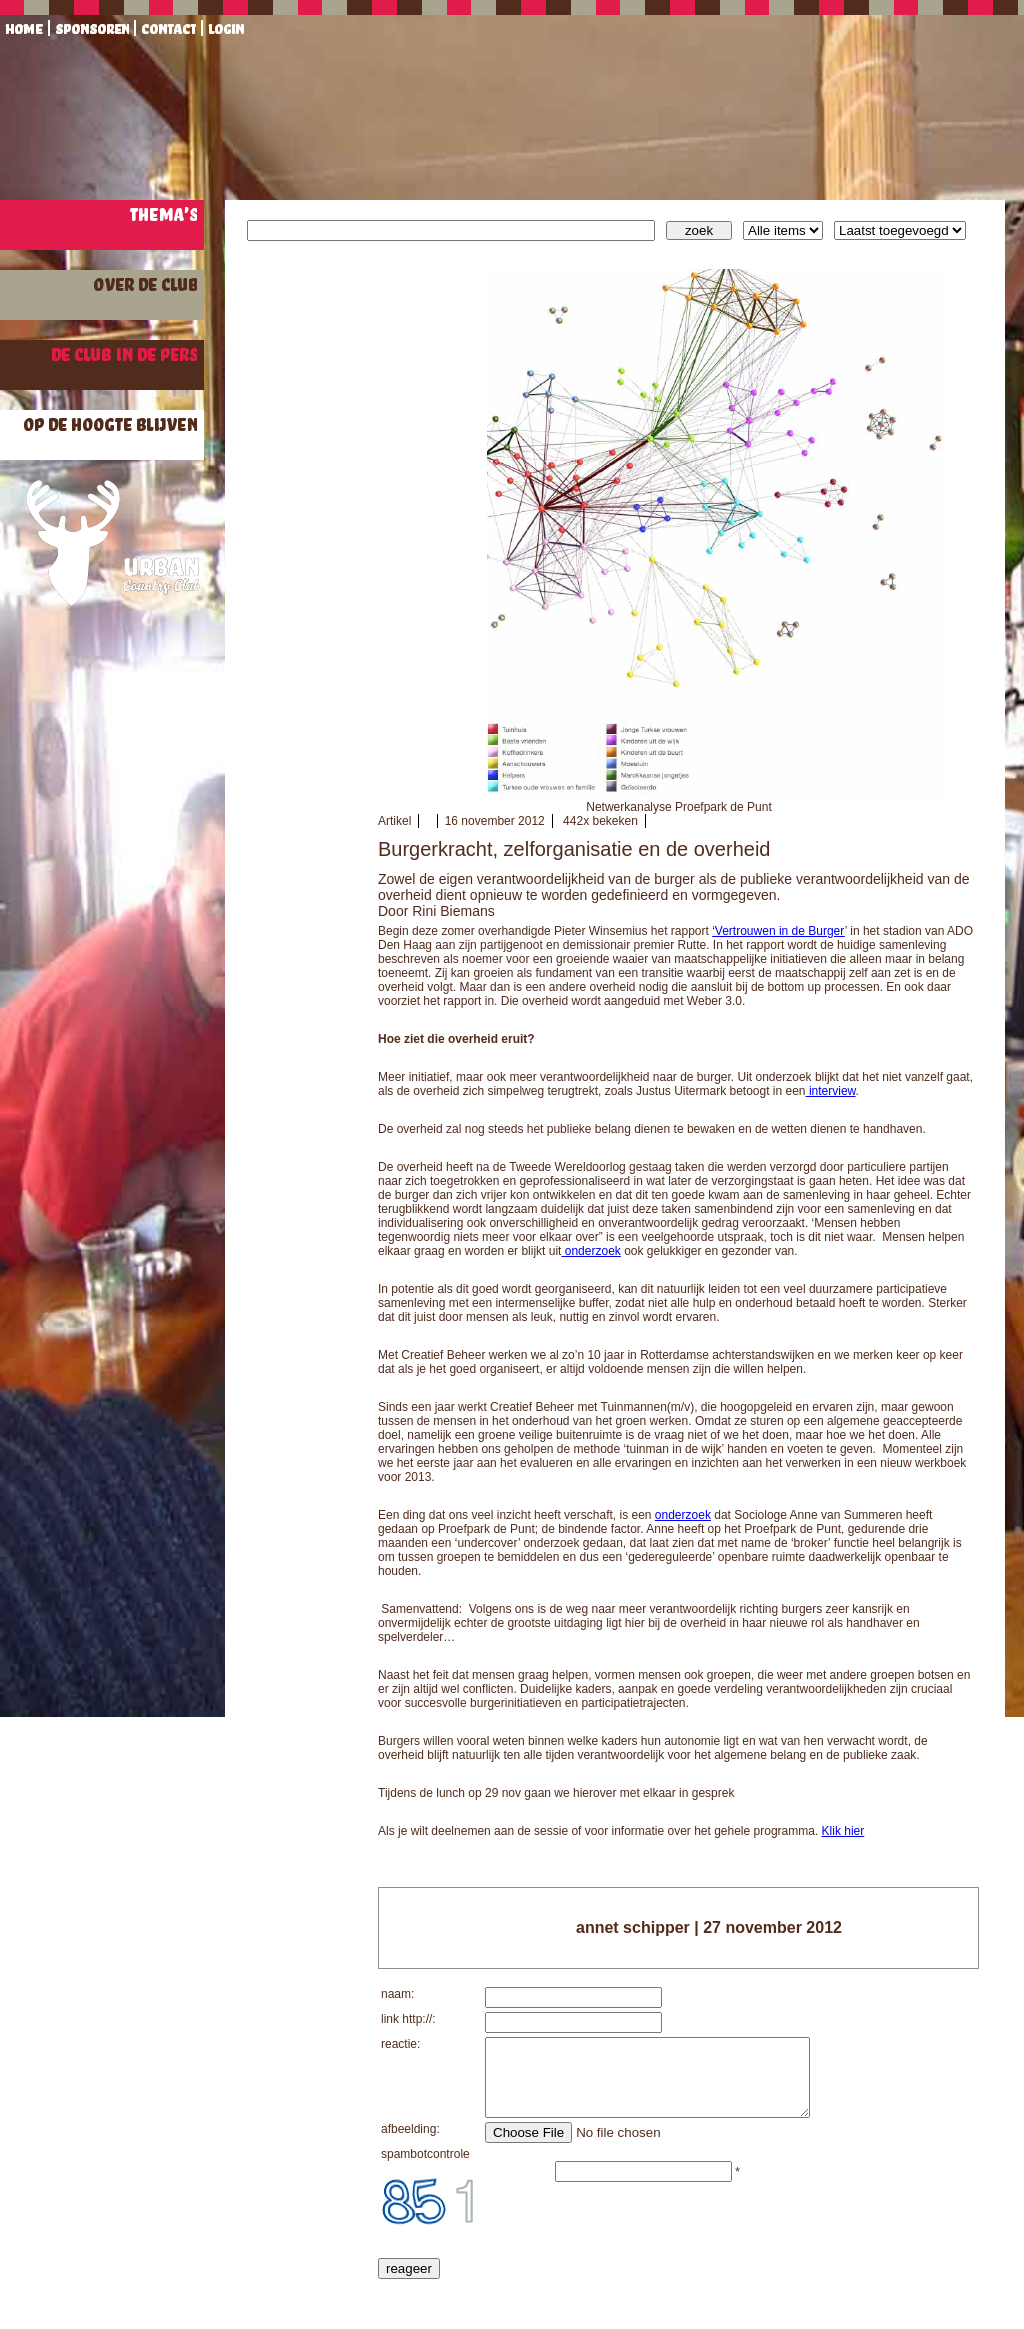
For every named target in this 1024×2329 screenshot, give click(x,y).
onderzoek (590, 1251)
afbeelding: (410, 2144)
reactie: (400, 2044)
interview (831, 1091)
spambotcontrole (425, 2169)
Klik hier (843, 1831)
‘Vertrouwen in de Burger (778, 931)
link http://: (408, 2019)
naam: (397, 1994)
